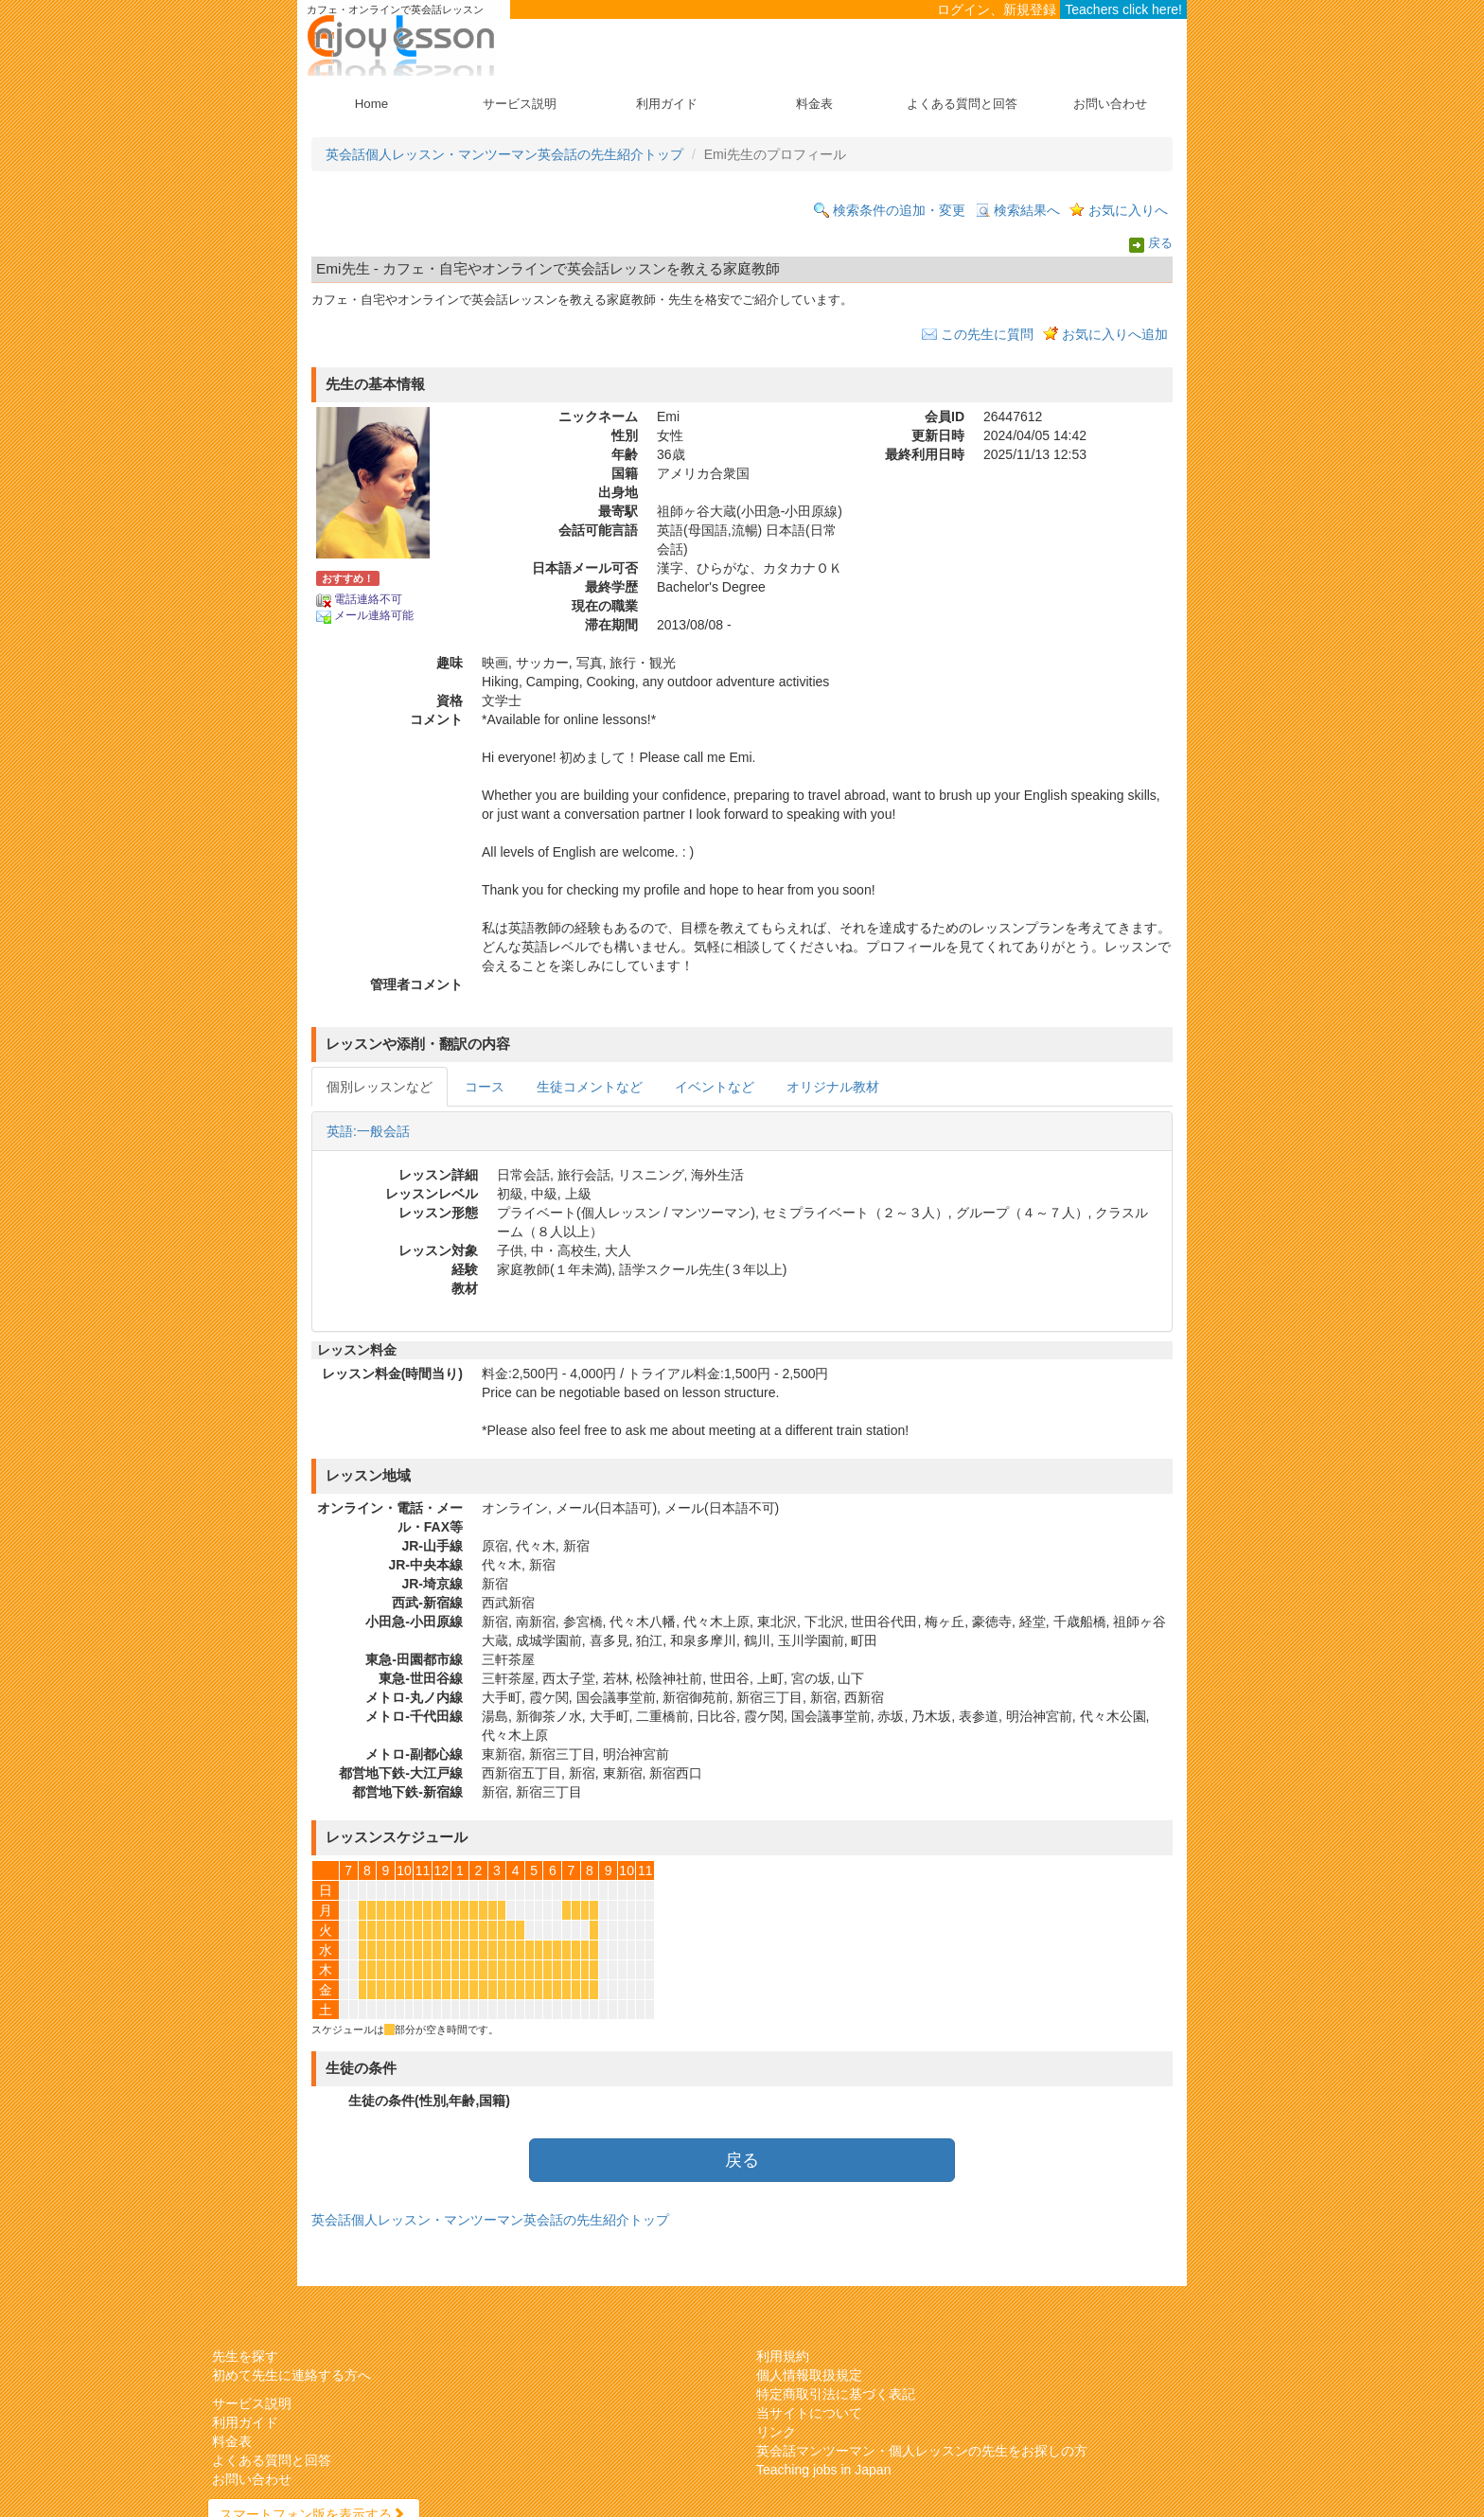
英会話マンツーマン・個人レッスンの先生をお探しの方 (921, 2450)
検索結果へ (1027, 210)
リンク (776, 2431)
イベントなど (714, 1086)
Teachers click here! (1123, 9)
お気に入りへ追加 (1115, 334)
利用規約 (782, 2356)
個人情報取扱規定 (809, 2375)
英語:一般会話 (368, 1131)
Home (371, 104)
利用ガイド (667, 104)
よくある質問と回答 (962, 104)
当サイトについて (809, 2412)
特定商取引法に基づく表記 (835, 2394)
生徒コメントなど (590, 1086)
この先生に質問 (987, 334)
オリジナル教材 (832, 1086)
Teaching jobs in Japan (823, 2469)
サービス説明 (519, 104)
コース (484, 1086)
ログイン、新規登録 (996, 9)
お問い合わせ (1110, 104)
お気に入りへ (1128, 210)
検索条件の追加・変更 (899, 210)
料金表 (814, 104)
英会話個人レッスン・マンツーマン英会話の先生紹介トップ (504, 154)
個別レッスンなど (380, 1086)
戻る (1160, 244)
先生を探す (245, 2356)
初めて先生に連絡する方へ (291, 2375)
